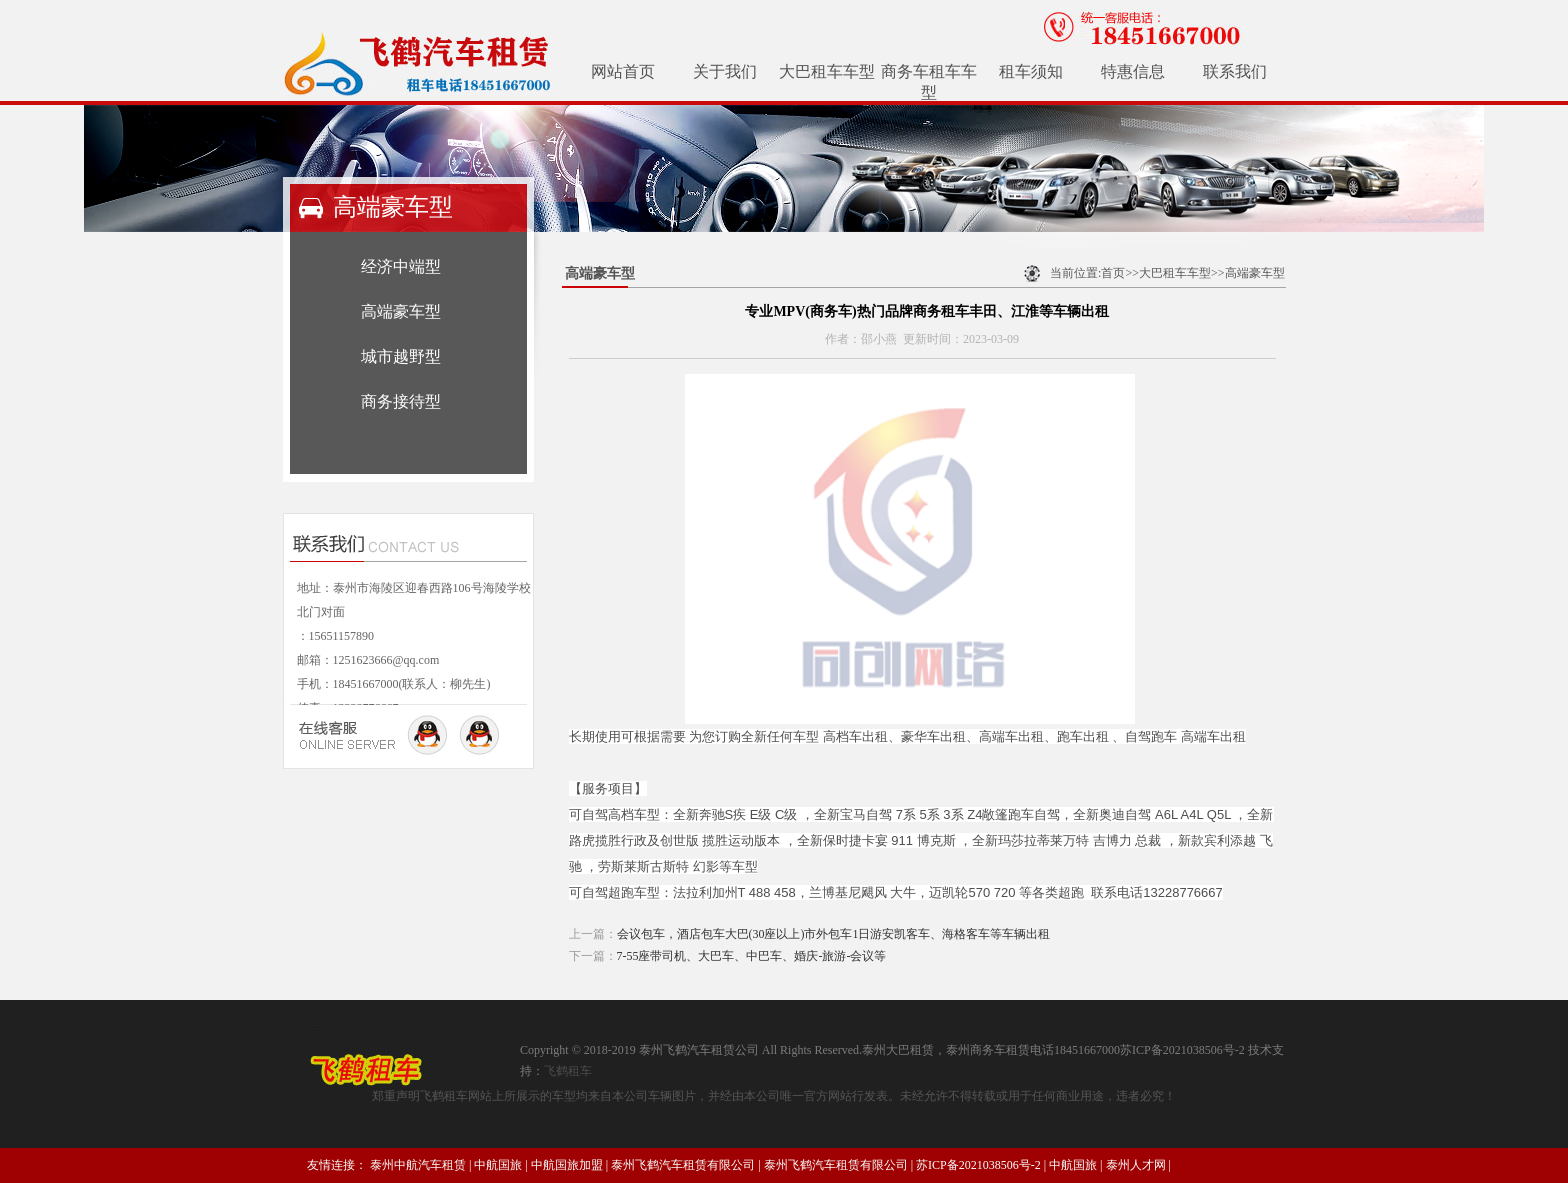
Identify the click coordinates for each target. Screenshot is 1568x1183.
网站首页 (623, 71)
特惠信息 (1133, 71)
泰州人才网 (1136, 1165)
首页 (1113, 273)
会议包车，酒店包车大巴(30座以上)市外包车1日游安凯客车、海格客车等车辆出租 (834, 934)
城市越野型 (401, 356)
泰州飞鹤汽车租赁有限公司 (683, 1165)
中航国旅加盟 (567, 1165)
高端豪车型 (401, 311)
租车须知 (1031, 71)
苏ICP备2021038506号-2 (978, 1165)
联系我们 (1235, 71)
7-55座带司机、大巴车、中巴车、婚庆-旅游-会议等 (752, 956)
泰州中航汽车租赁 (418, 1165)
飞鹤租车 (568, 1071)
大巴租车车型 (827, 71)
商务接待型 (401, 401)
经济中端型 (401, 266)
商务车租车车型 (929, 82)
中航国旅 (498, 1165)
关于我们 (725, 71)
